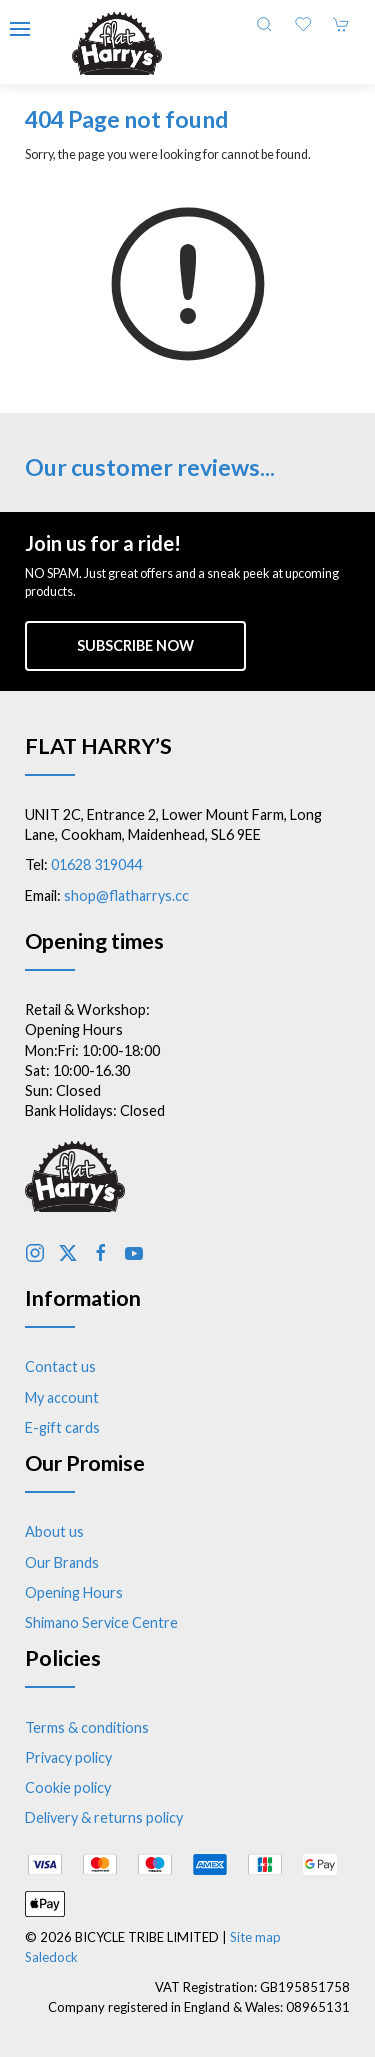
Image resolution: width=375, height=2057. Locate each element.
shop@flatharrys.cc (126, 895)
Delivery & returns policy (104, 1817)
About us (54, 1531)
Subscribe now (135, 645)
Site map (255, 1937)
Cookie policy (68, 1787)
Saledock (51, 1957)
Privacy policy (68, 1757)
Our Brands (62, 1562)
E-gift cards (62, 1427)
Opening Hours (74, 1592)
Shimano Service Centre (101, 1622)
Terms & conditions (87, 1727)
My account (62, 1397)
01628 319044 (96, 864)
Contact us (60, 1366)
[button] (20, 29)
